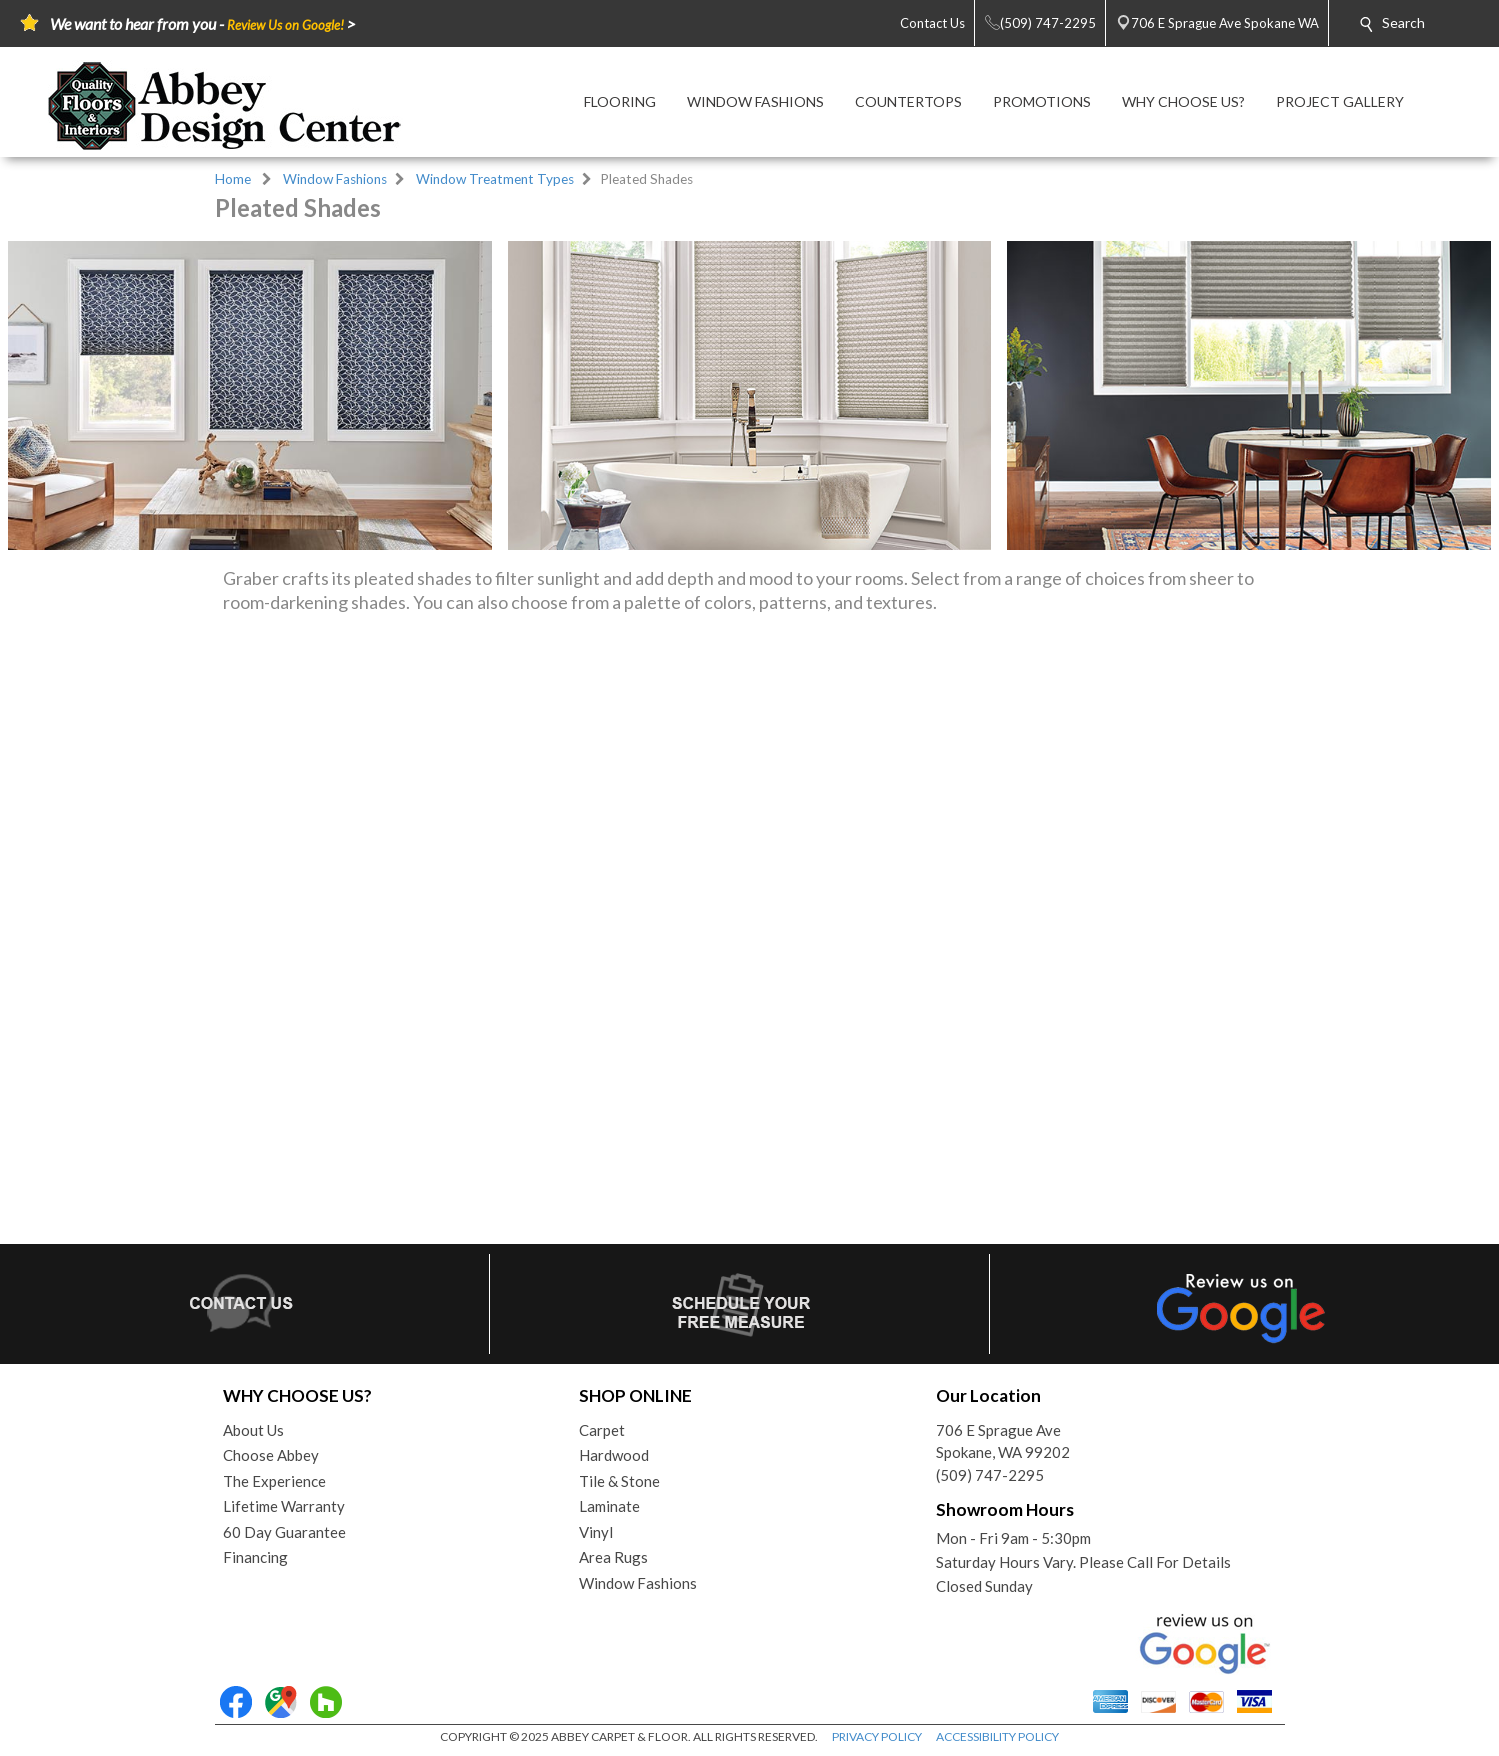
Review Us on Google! (285, 25)
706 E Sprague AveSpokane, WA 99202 (1003, 1441)
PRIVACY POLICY (877, 1736)
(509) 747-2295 (990, 1475)
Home (233, 179)
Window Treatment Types (495, 179)
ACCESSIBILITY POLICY (997, 1736)
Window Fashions (335, 179)
